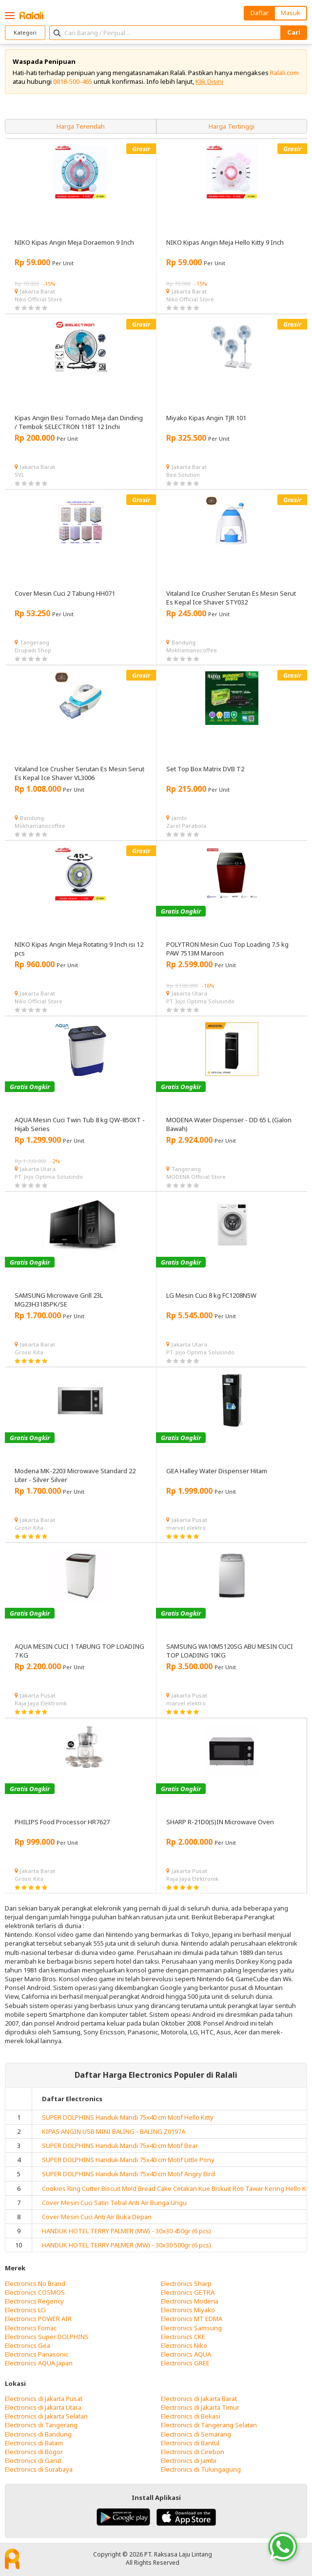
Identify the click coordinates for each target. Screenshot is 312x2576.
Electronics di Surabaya (39, 2469)
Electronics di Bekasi (190, 2416)
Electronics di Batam (34, 2443)
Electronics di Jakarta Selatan (46, 2416)
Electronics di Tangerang (41, 2424)
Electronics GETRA (187, 2292)
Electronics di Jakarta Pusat (43, 2398)
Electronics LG (25, 2309)
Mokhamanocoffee (191, 650)
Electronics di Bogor (34, 2451)
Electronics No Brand (35, 2283)
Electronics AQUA (186, 2354)
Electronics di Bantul (190, 2443)
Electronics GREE (185, 2363)
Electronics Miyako (188, 2309)
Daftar (260, 12)
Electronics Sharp (186, 2283)
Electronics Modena (189, 2301)
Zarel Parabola (186, 825)
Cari (293, 32)
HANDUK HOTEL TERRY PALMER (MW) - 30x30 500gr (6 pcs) (126, 2245)
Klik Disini (209, 81)
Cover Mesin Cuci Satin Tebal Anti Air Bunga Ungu (114, 2202)
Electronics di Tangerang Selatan (209, 2424)
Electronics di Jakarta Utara (43, 2407)
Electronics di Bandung (38, 2434)
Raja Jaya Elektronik (41, 1703)
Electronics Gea (27, 2345)
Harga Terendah (81, 126)
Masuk (290, 12)
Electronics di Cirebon (192, 2451)
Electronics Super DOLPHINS (47, 2336)
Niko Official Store (38, 299)
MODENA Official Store (196, 1176)
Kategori (25, 32)
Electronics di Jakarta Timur (200, 2407)
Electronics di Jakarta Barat (199, 2398)
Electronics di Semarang (196, 2434)
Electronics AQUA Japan (39, 2363)
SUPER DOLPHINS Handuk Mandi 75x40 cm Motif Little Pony (128, 2159)
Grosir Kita (29, 1352)
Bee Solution (183, 474)
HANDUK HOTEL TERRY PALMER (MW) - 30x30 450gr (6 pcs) (126, 2230)
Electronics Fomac (31, 2327)
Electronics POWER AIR (38, 2318)
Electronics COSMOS (35, 2292)
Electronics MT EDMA (191, 2318)
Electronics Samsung (191, 2327)
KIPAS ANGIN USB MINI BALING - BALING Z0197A (113, 2131)
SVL (19, 474)
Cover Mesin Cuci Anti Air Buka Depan (97, 2216)
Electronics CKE (183, 2336)
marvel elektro (186, 1527)
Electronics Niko (184, 2345)
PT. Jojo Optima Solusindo (200, 1001)
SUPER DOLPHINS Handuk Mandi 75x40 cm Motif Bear (120, 2145)
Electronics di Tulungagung (201, 2469)
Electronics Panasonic (36, 2354)
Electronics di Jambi (188, 2460)
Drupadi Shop (33, 650)
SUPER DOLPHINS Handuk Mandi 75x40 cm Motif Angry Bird (128, 2173)
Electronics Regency (34, 2301)
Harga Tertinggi (231, 126)
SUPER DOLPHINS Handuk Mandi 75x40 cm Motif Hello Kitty (128, 2117)
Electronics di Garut (33, 2460)
